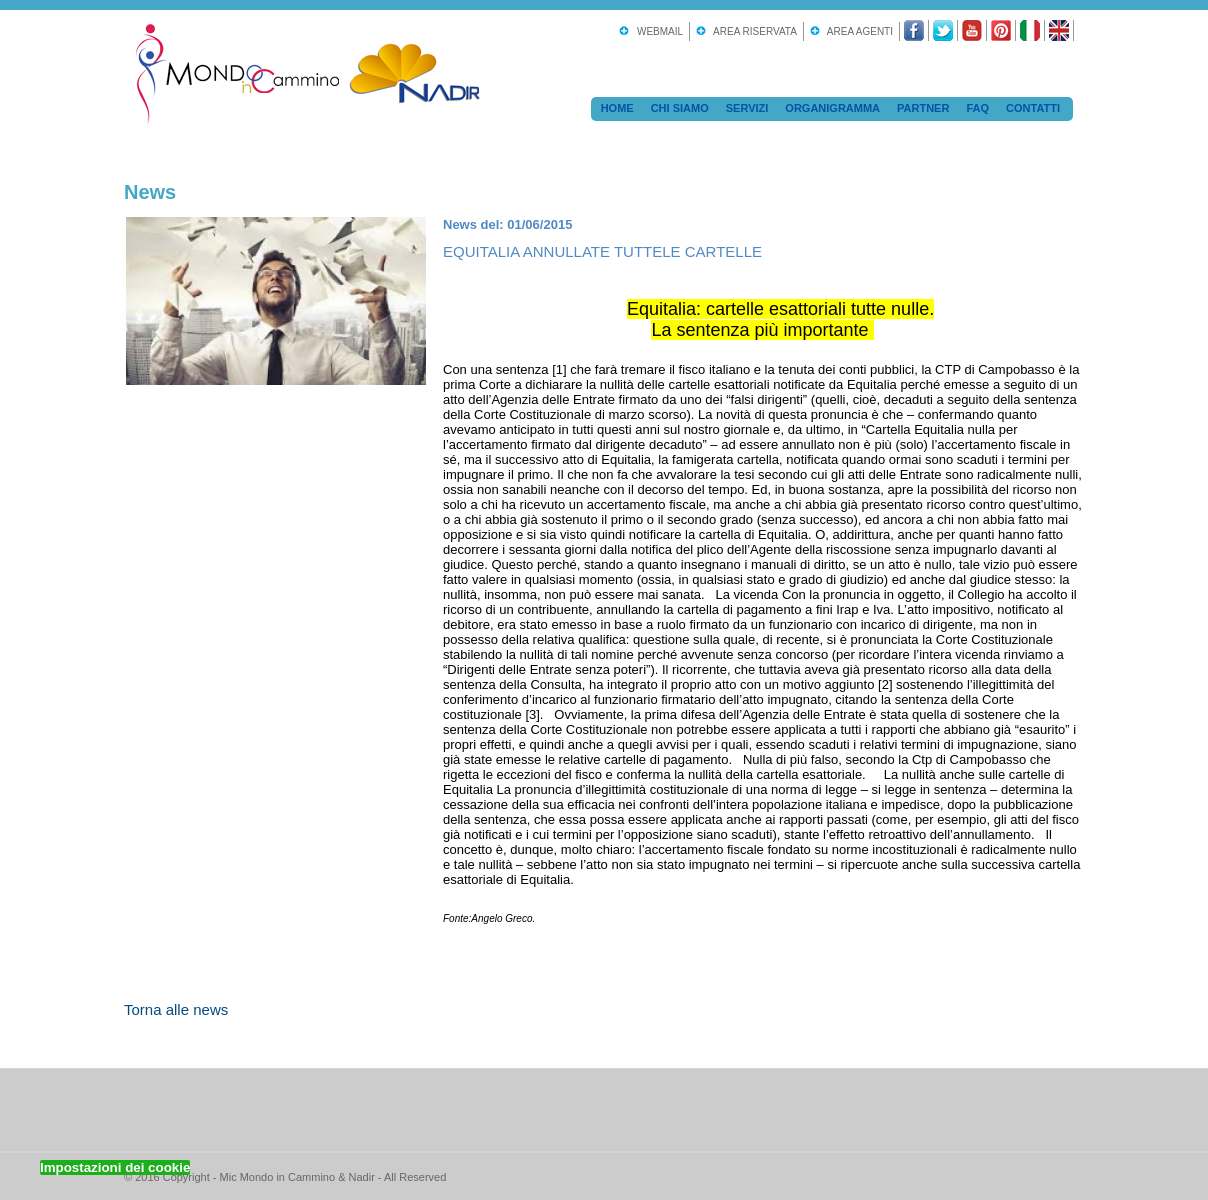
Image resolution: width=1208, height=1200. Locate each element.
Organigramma (832, 108)
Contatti (1033, 108)
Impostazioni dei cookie (115, 1167)
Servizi (747, 108)
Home (617, 108)
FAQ (977, 108)
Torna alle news (176, 1009)
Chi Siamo (680, 108)
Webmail (657, 31)
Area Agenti (857, 31)
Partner (923, 108)
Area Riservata (752, 31)
